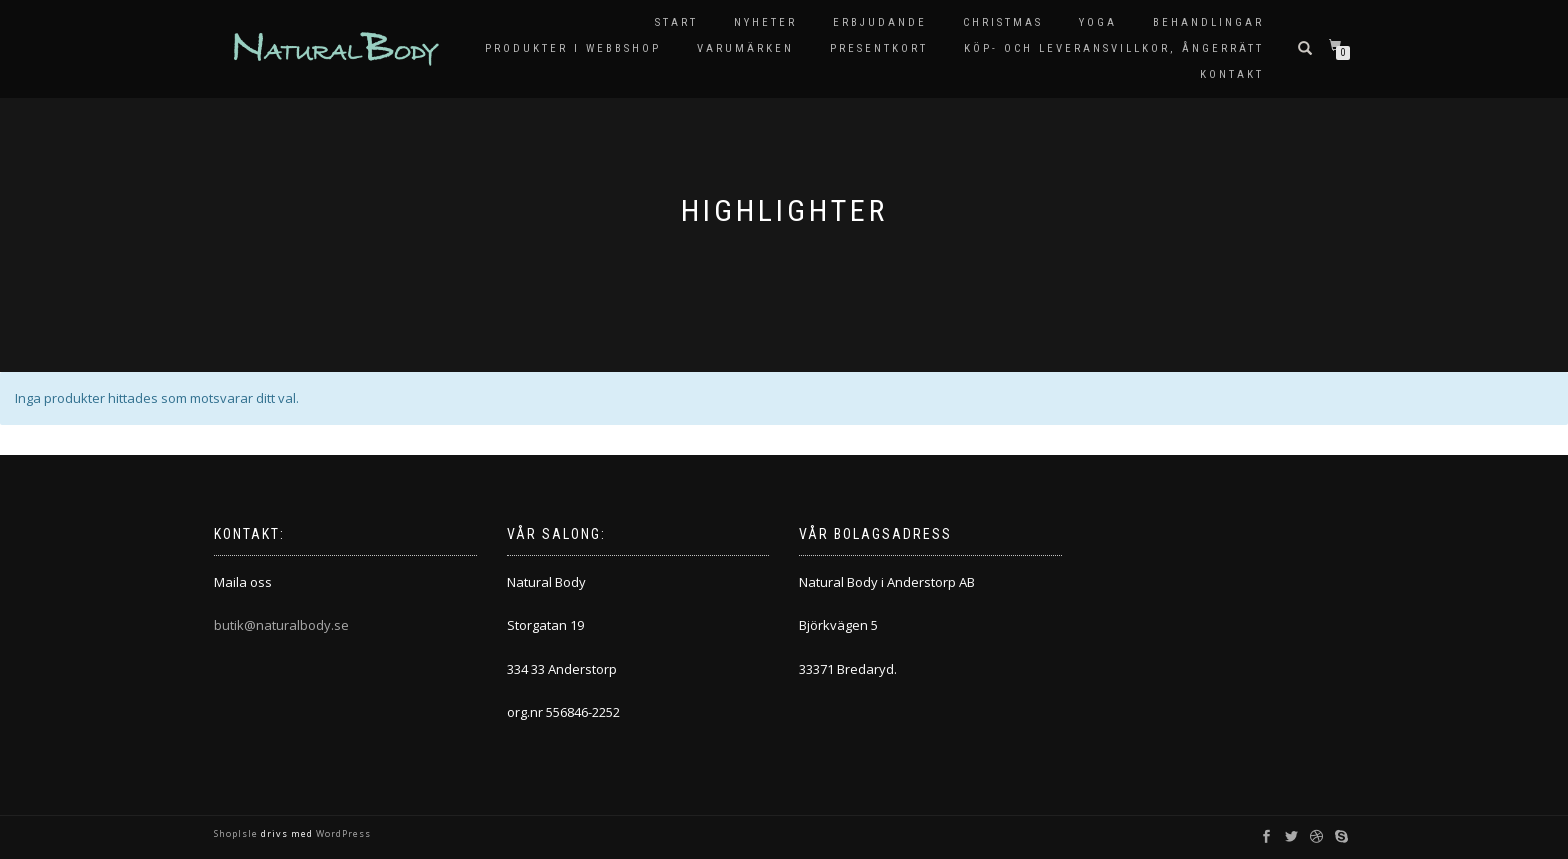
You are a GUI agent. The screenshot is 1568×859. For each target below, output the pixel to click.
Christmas (1003, 22)
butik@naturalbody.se (281, 625)
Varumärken (745, 48)
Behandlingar (1208, 22)
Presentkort (879, 48)
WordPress (342, 833)
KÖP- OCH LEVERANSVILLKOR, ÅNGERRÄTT (1114, 48)
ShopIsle (237, 833)
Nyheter (765, 22)
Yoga (1098, 22)
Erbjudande (880, 22)
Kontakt (1232, 74)
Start (676, 22)
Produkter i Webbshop (573, 48)
